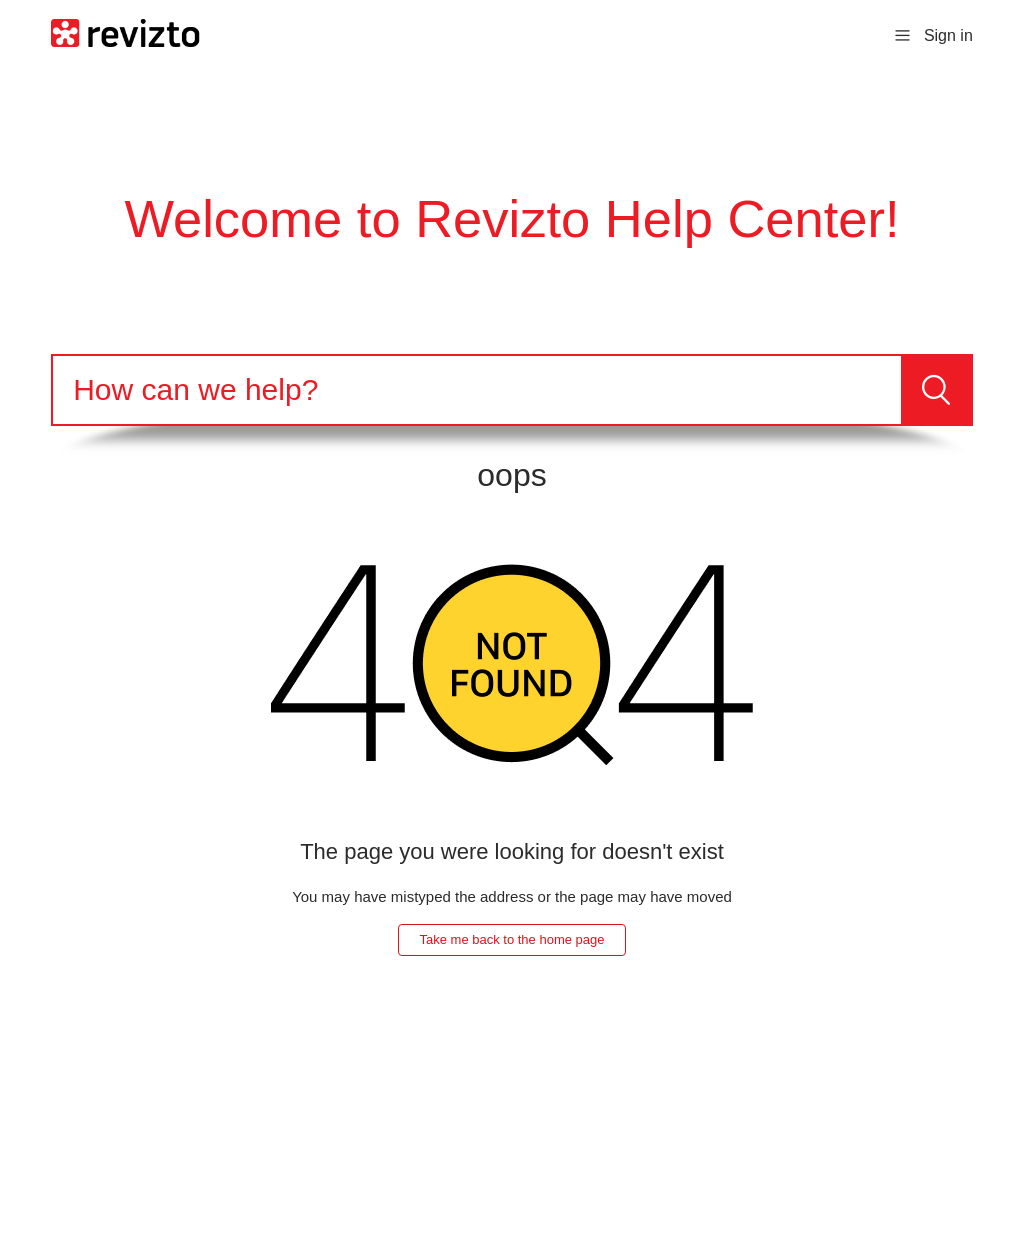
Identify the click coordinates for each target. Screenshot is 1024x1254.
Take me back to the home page (511, 939)
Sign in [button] (948, 35)
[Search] (477, 390)
